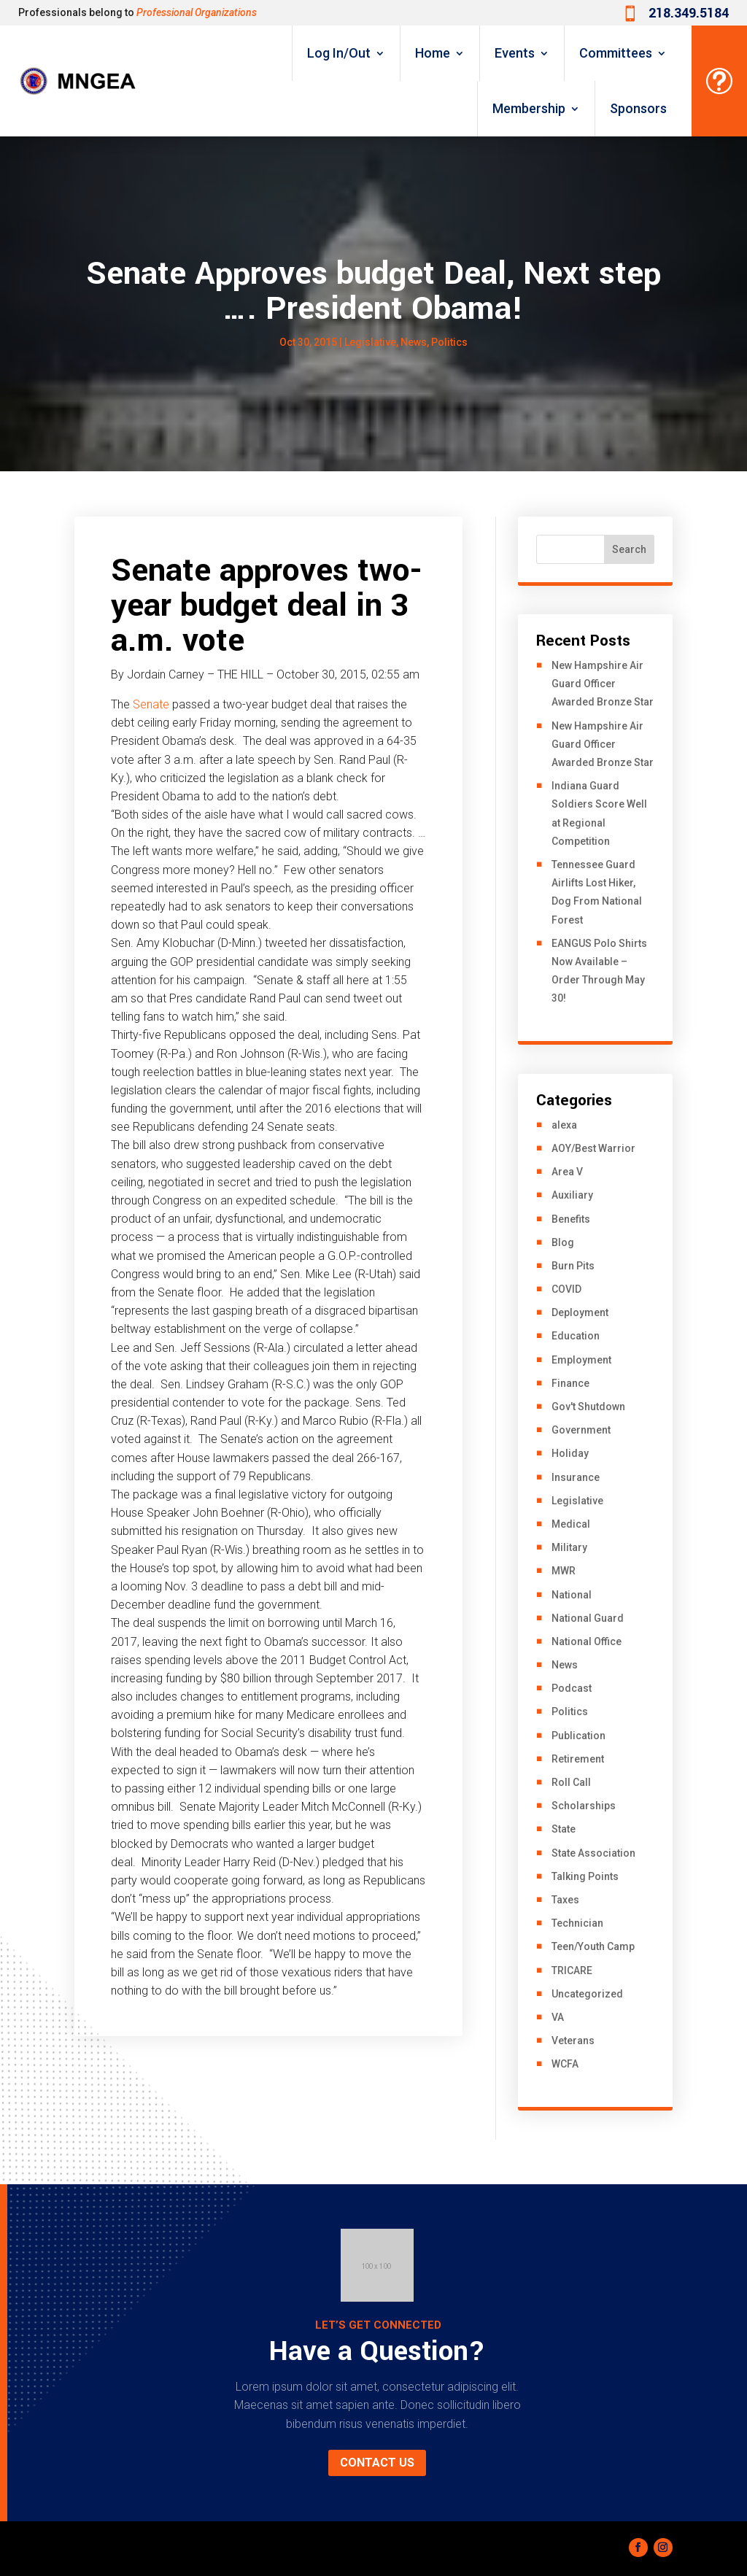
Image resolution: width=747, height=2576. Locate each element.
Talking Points (585, 1876)
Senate (151, 704)
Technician (577, 1923)
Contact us (377, 2462)
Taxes (565, 1900)
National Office (586, 1641)
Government (581, 1430)
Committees (615, 53)
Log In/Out (339, 53)
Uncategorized (587, 1994)
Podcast (571, 1688)
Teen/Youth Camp (593, 1946)
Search (629, 549)
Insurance (575, 1477)
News (413, 342)
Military (569, 1547)
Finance (570, 1383)
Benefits (570, 1219)
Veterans (573, 2040)
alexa (564, 1125)
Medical (570, 1524)
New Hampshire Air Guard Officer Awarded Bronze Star (602, 684)
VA (557, 2017)
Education (575, 1336)
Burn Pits (573, 1266)
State (563, 1829)
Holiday (570, 1453)
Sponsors (638, 108)
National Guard (587, 1618)
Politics (449, 342)
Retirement (577, 1759)
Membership (528, 108)
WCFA (564, 2064)
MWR (563, 1571)
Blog (562, 1242)
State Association (593, 1853)
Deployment (579, 1312)
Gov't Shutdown (588, 1406)
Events (515, 53)
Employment (581, 1360)
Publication (578, 1735)
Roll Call (571, 1782)
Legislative (370, 342)
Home (432, 53)
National (571, 1595)
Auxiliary (572, 1195)
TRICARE (571, 1970)
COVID (566, 1289)
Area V (567, 1171)
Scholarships (583, 1805)
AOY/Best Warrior (593, 1148)
